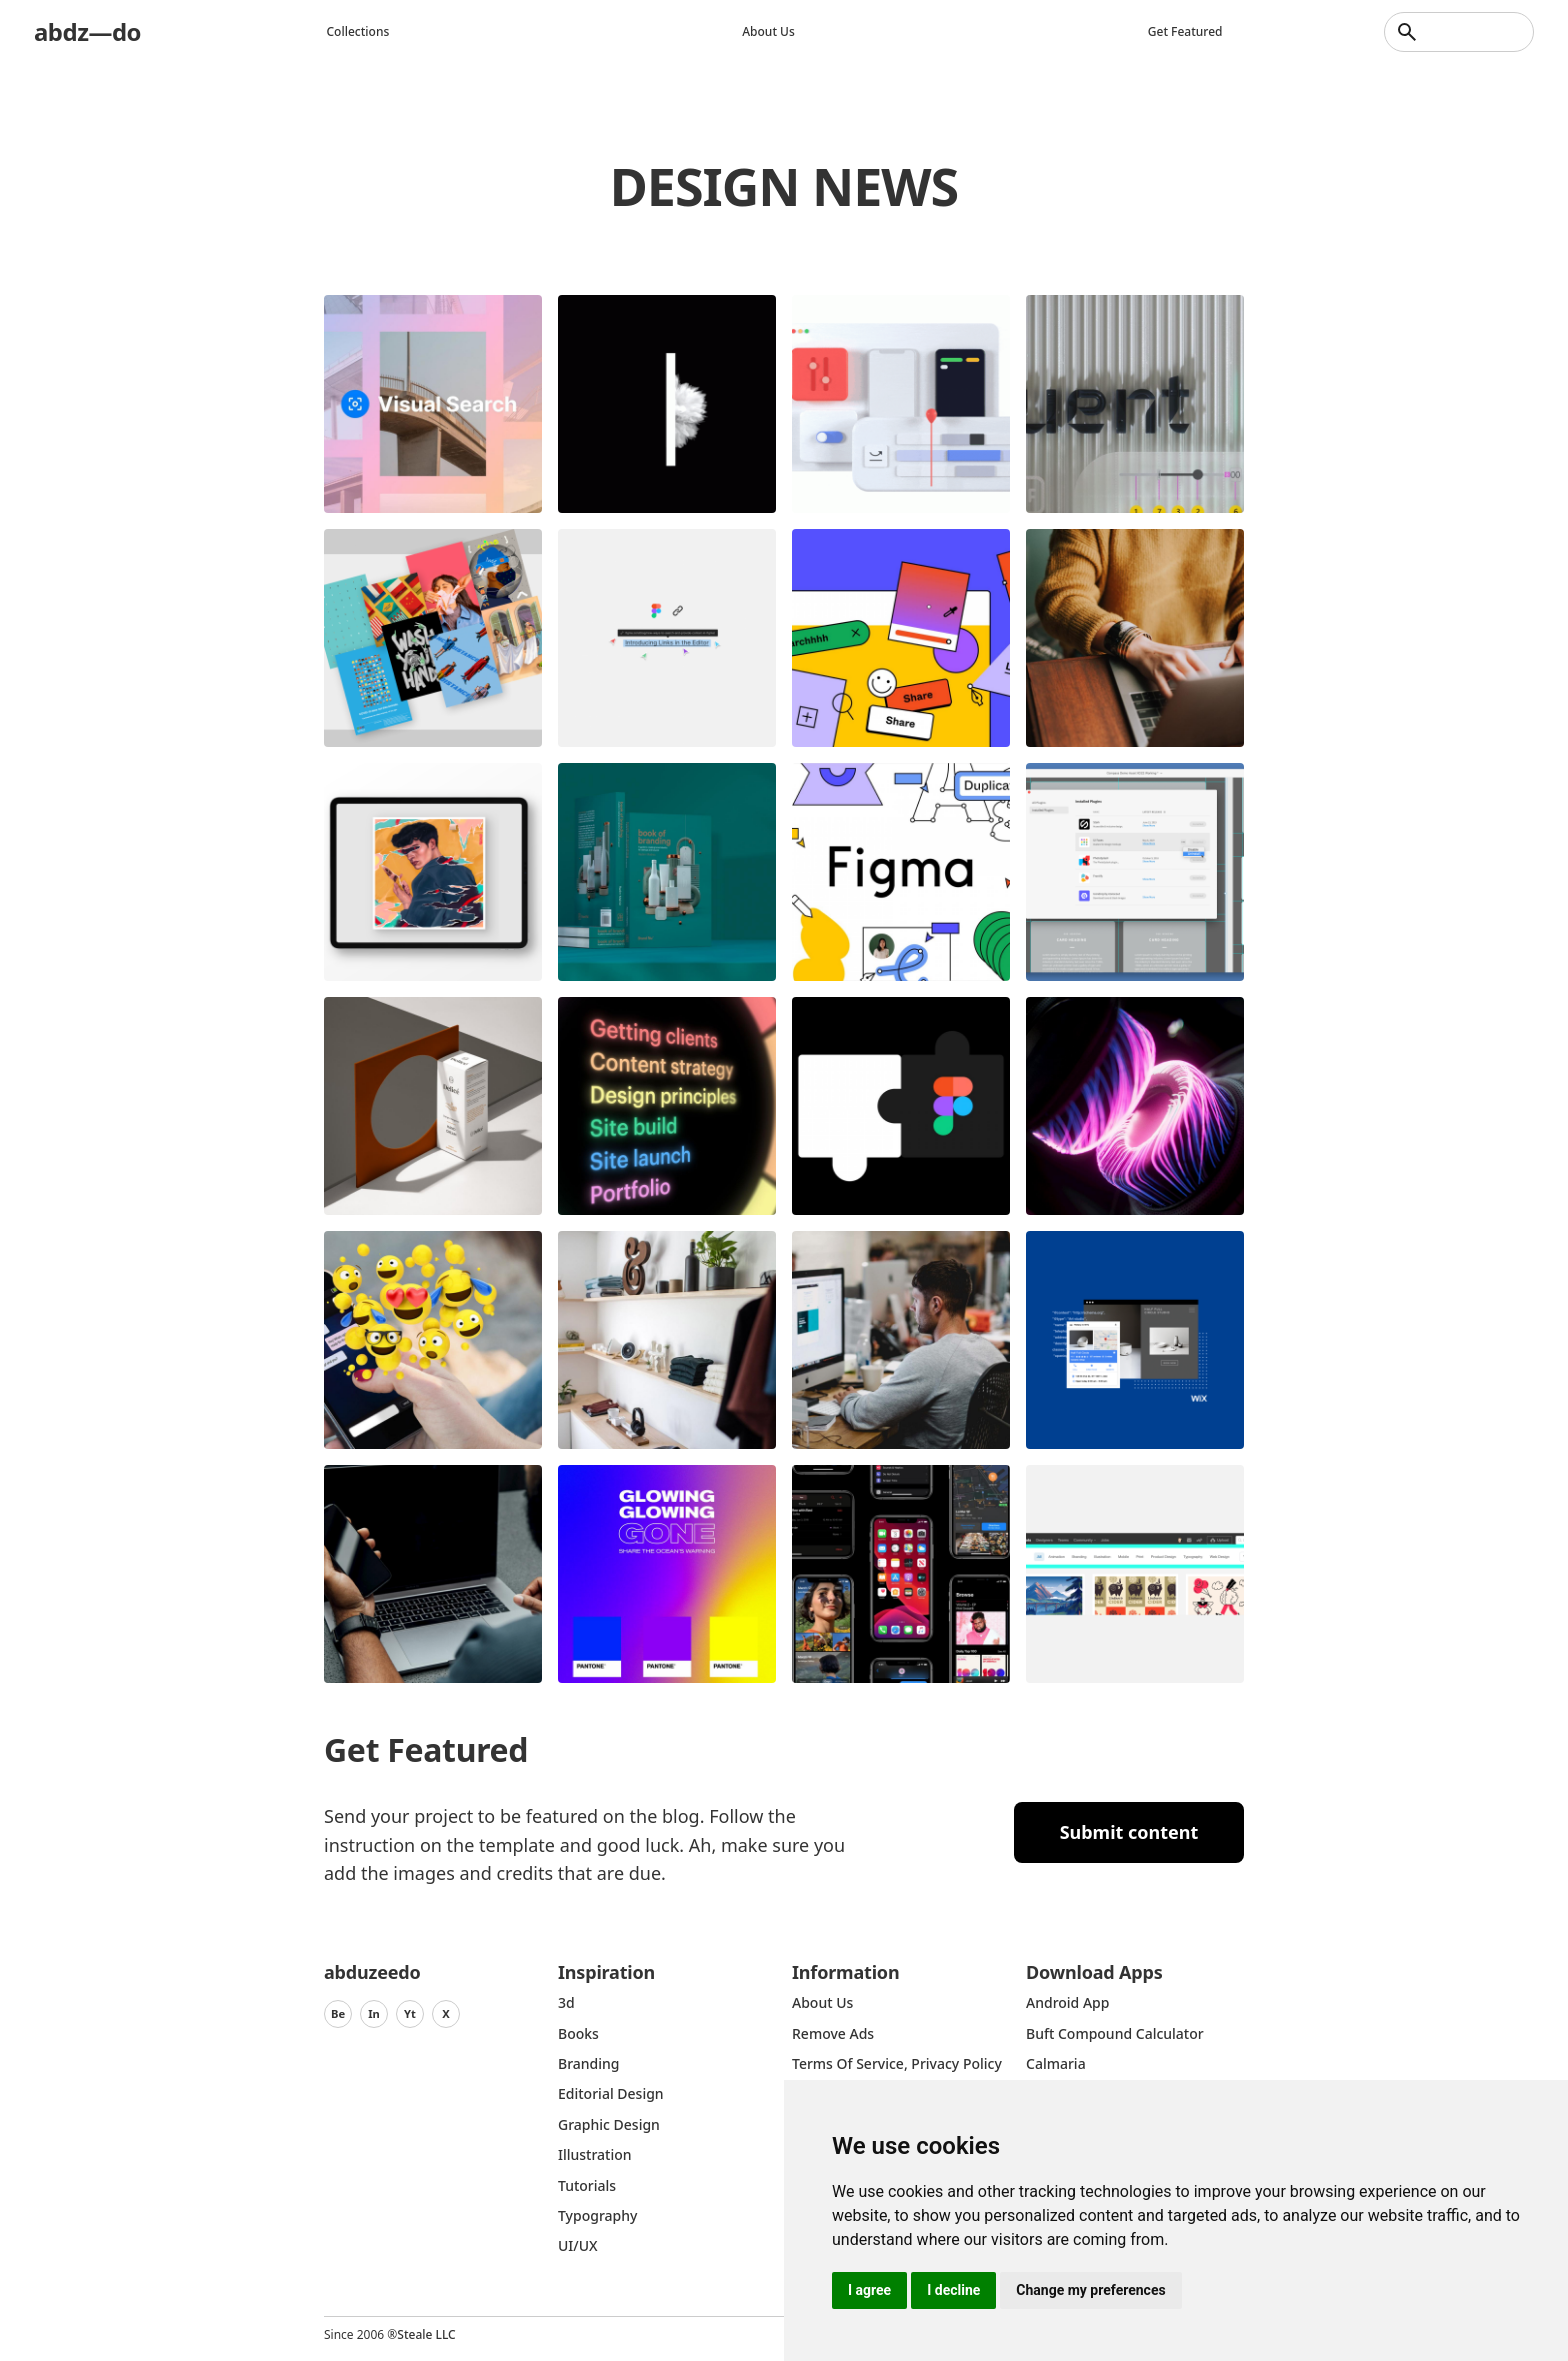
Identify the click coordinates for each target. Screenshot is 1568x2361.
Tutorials (587, 2185)
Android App (1067, 2002)
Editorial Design (611, 2093)
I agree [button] (869, 2290)
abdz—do (87, 31)
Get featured (1185, 31)
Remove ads (833, 2033)
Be (338, 2013)
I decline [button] (953, 2290)
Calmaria (1056, 2063)
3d (566, 2002)
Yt (410, 2013)
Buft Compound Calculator (1115, 2033)
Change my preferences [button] (1090, 2290)
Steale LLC (426, 2334)
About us (768, 31)
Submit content (1129, 1832)
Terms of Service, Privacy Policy (897, 2063)
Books (578, 2033)
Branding (589, 2063)
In (374, 2013)
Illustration (595, 2154)
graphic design (609, 2124)
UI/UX (578, 2245)
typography (597, 2215)
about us (822, 2002)
